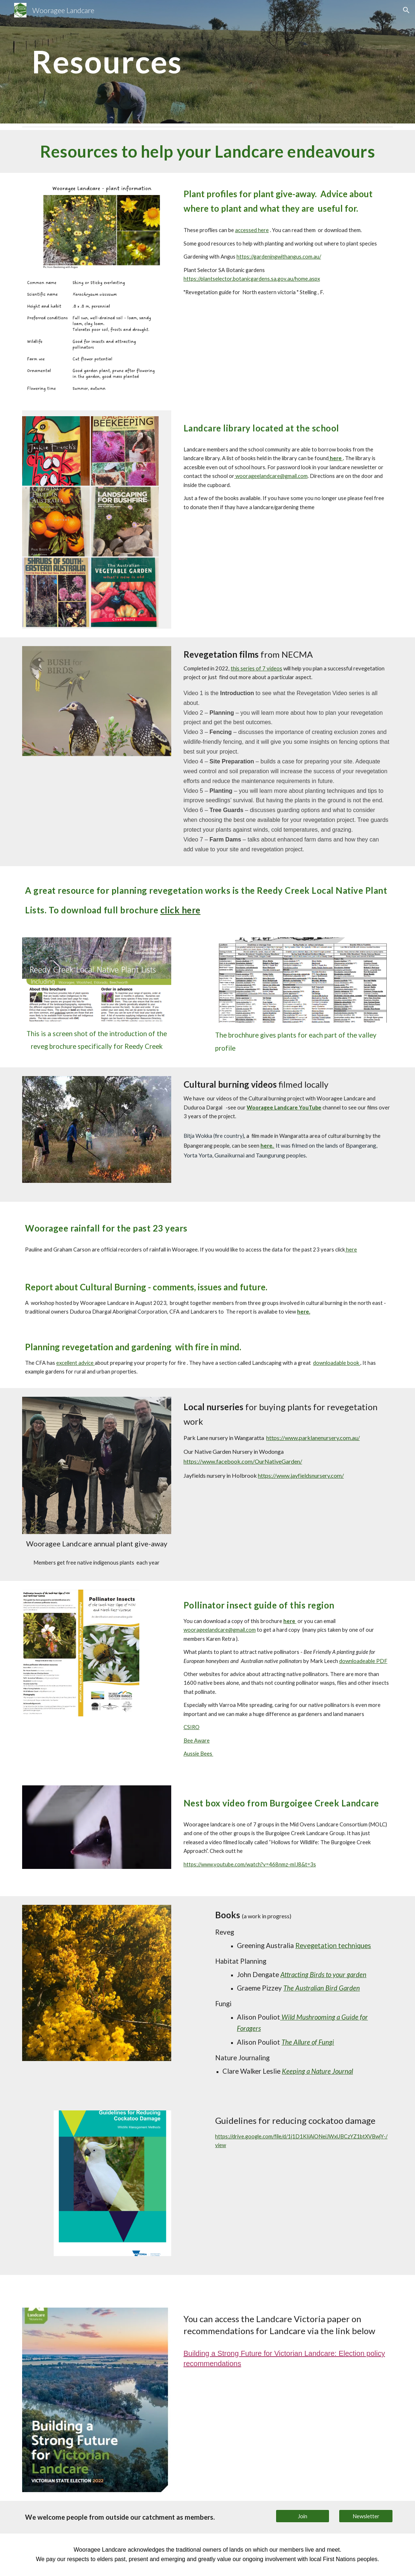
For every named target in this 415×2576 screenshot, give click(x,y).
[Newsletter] (365, 2516)
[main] (128, 61)
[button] (406, 10)
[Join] (302, 2516)
